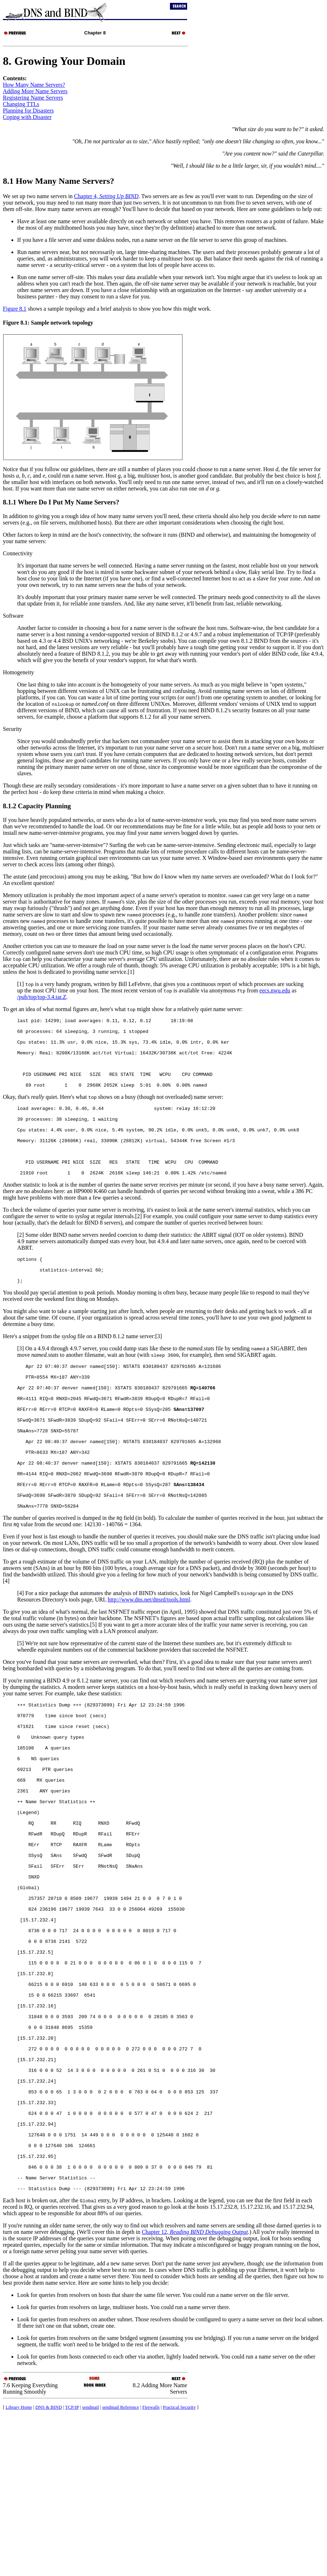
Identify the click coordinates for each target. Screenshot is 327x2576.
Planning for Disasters (28, 110)
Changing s (21, 104)
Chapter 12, (195, 2392)
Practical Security (179, 2567)
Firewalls (151, 2567)
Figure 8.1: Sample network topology (48, 323)
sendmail (90, 2567)
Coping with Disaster (27, 117)
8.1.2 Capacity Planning (37, 806)
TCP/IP (72, 2567)
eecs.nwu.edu (274, 990)
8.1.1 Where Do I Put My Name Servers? (61, 502)
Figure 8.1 (14, 309)
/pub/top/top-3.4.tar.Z (41, 997)
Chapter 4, (106, 196)
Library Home (19, 2567)
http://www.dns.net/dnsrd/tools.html (149, 1662)
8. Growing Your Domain (64, 60)
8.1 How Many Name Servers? (58, 181)
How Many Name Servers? (34, 85)
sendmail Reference (120, 2567)
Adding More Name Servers (35, 91)
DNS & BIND (48, 2567)
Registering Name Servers (33, 98)
